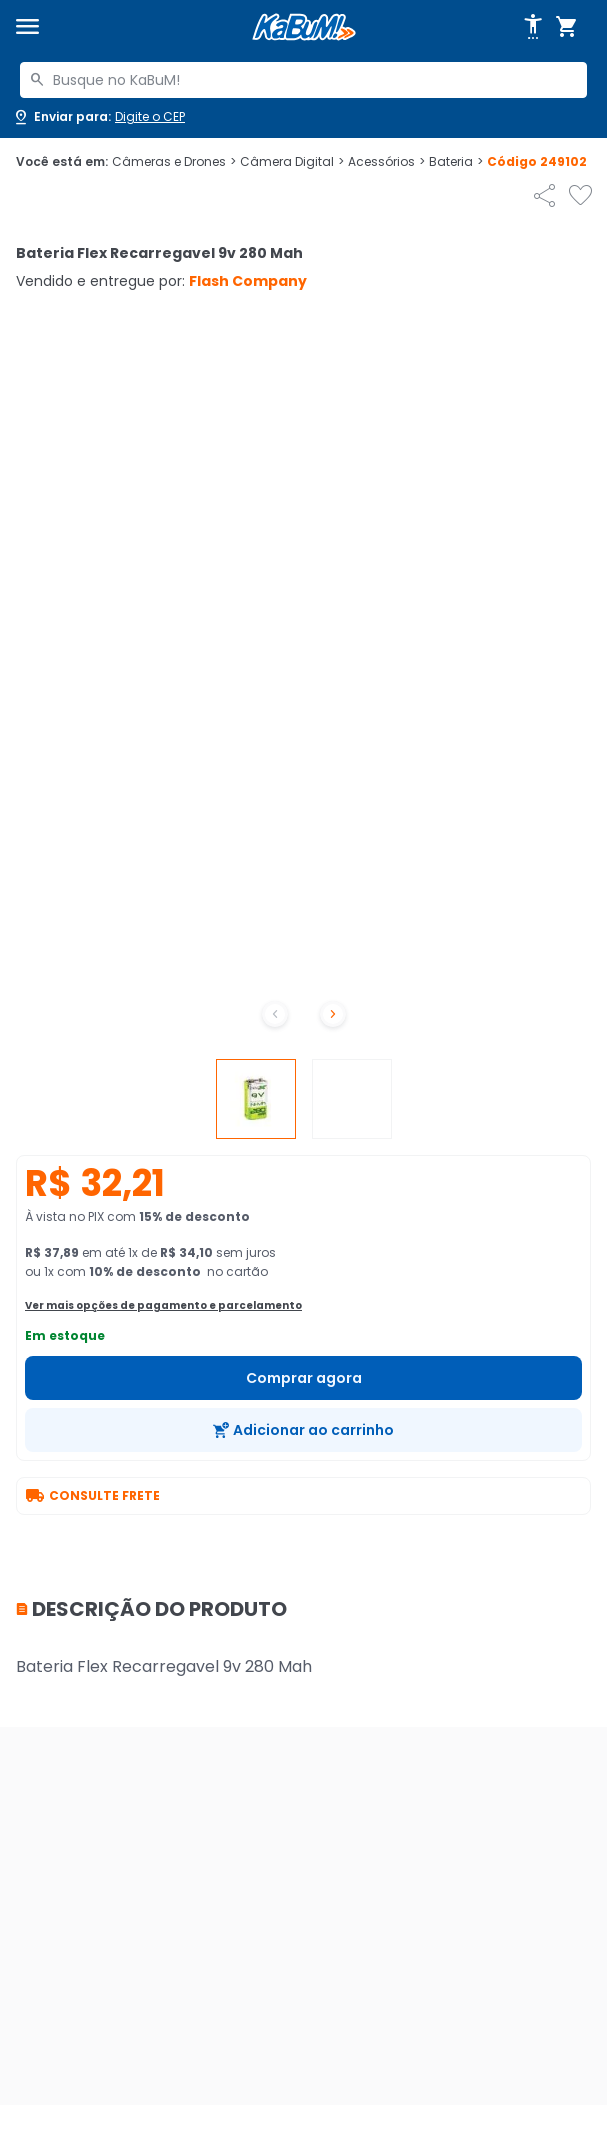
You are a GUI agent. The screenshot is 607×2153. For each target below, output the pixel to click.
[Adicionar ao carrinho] (303, 1430)
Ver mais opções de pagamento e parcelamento (163, 1305)
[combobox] (303, 80)
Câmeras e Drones (174, 162)
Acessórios (386, 162)
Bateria (456, 162)
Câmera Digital (292, 162)
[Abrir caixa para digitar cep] (98, 117)
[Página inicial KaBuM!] (304, 27)
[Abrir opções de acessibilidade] (533, 27)
